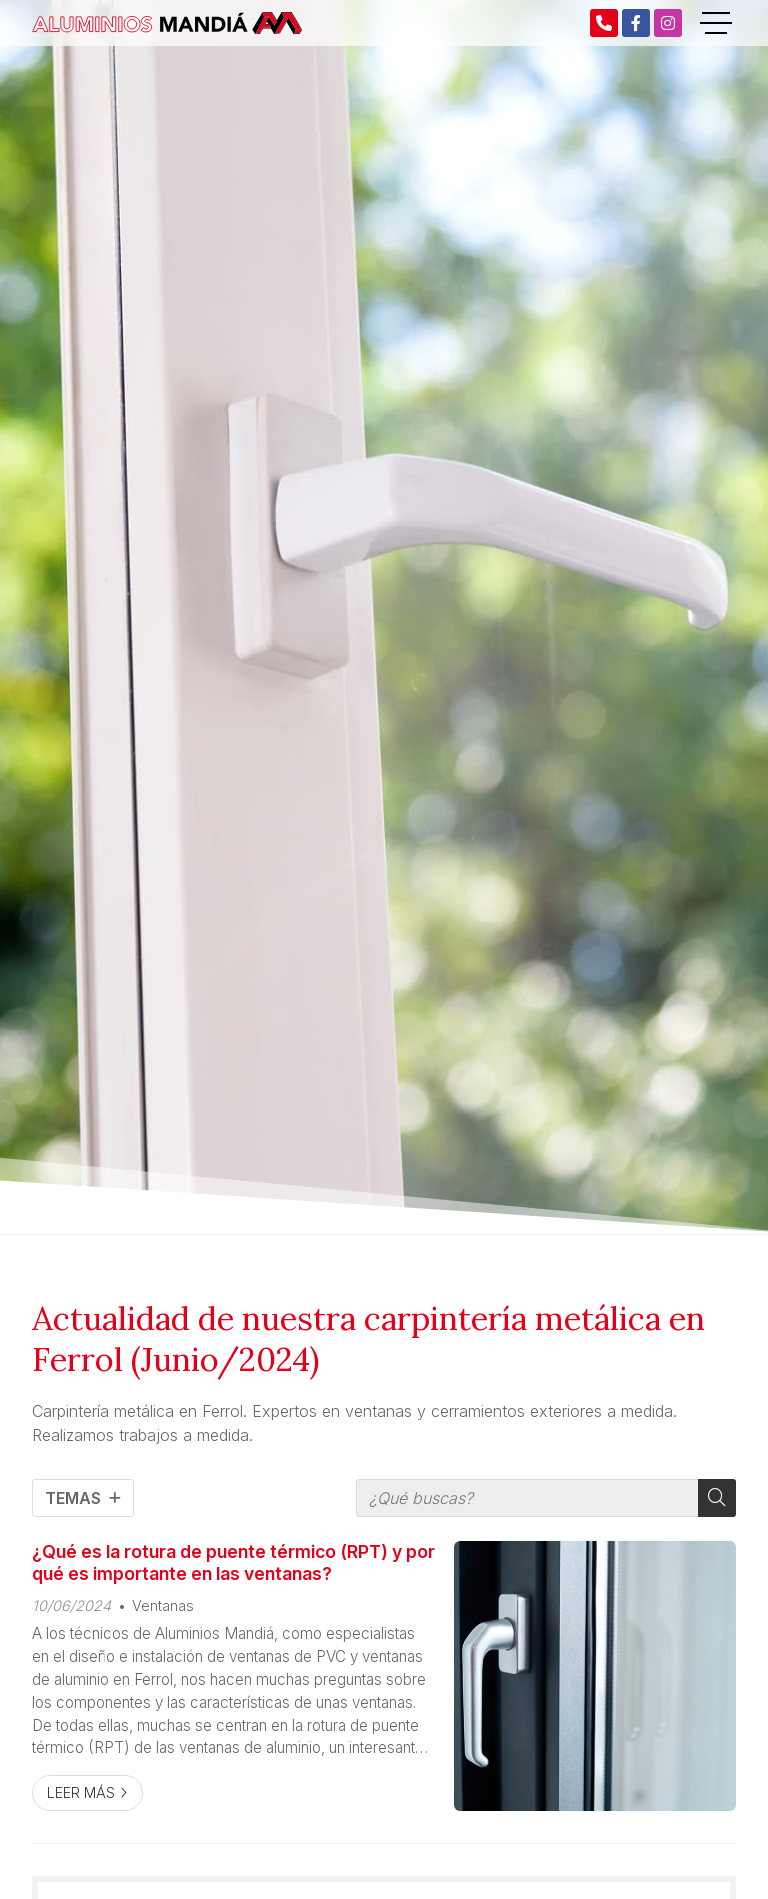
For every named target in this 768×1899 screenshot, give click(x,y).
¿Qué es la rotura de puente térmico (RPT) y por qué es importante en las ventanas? (233, 1562)
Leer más (81, 1792)
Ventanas (163, 1605)
